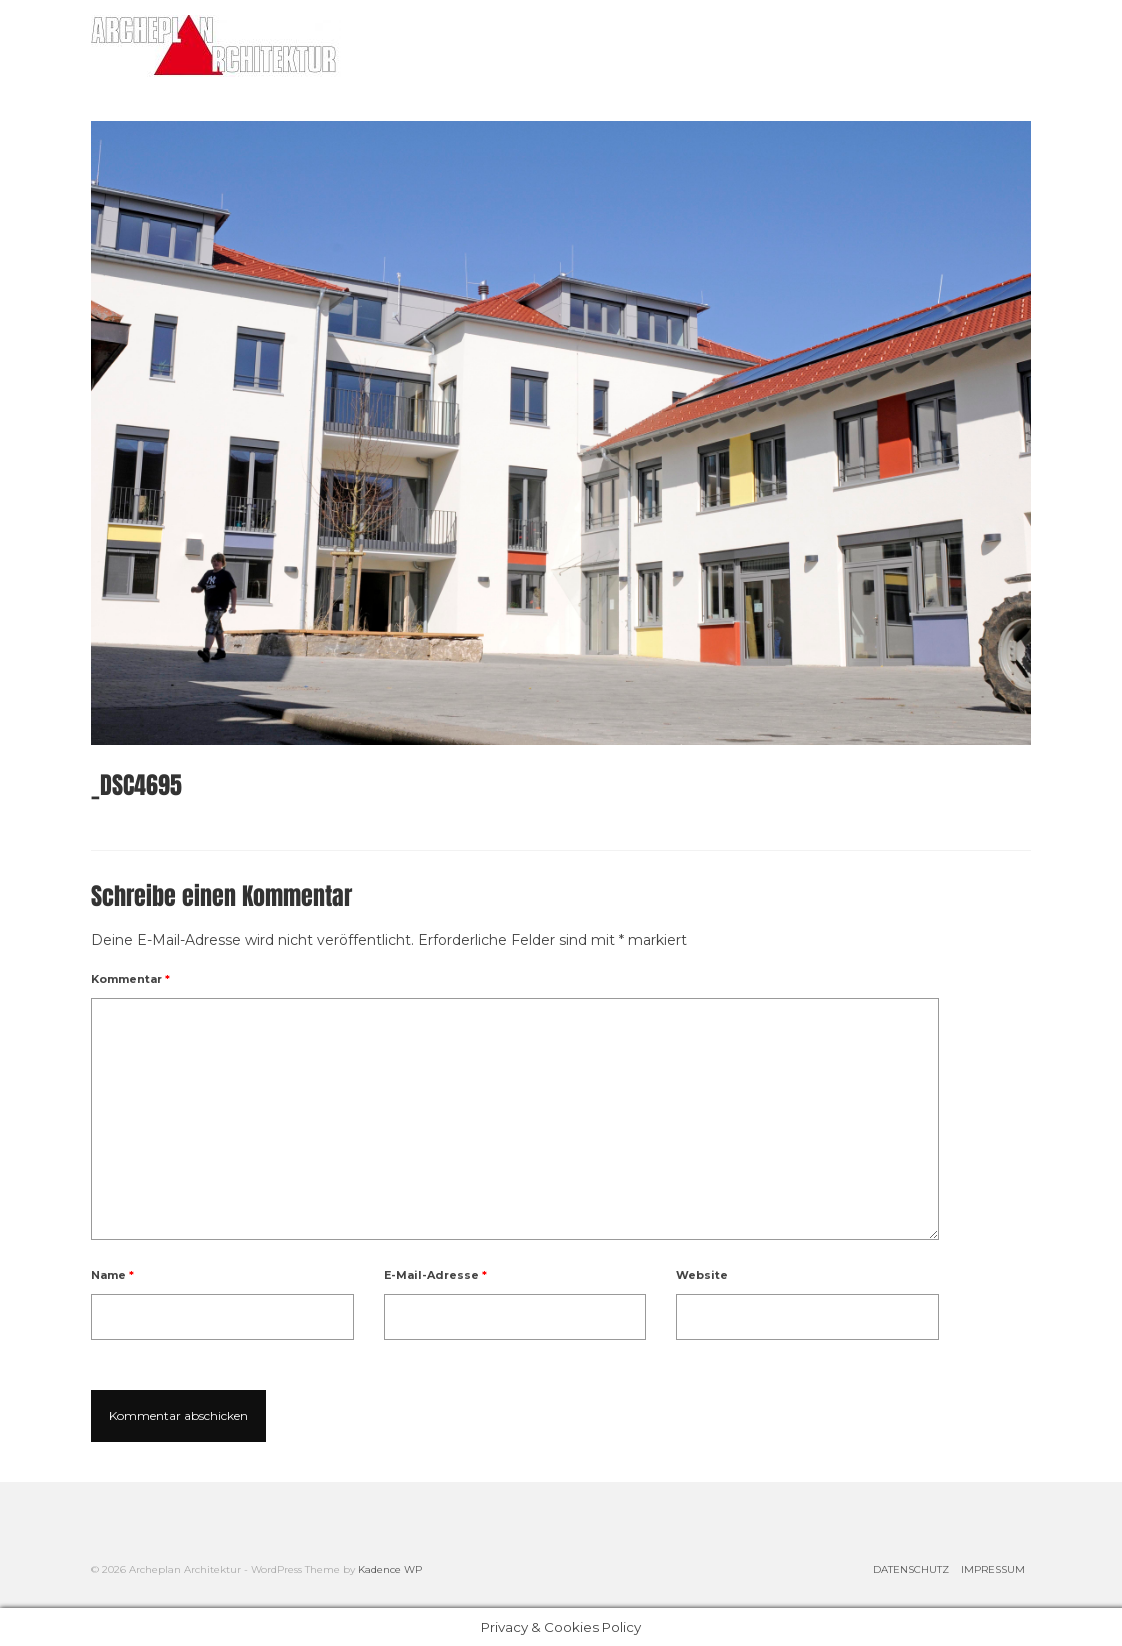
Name (112, 1275)
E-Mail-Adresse (435, 1275)
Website (702, 1275)
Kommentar (130, 979)
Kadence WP (390, 1569)
